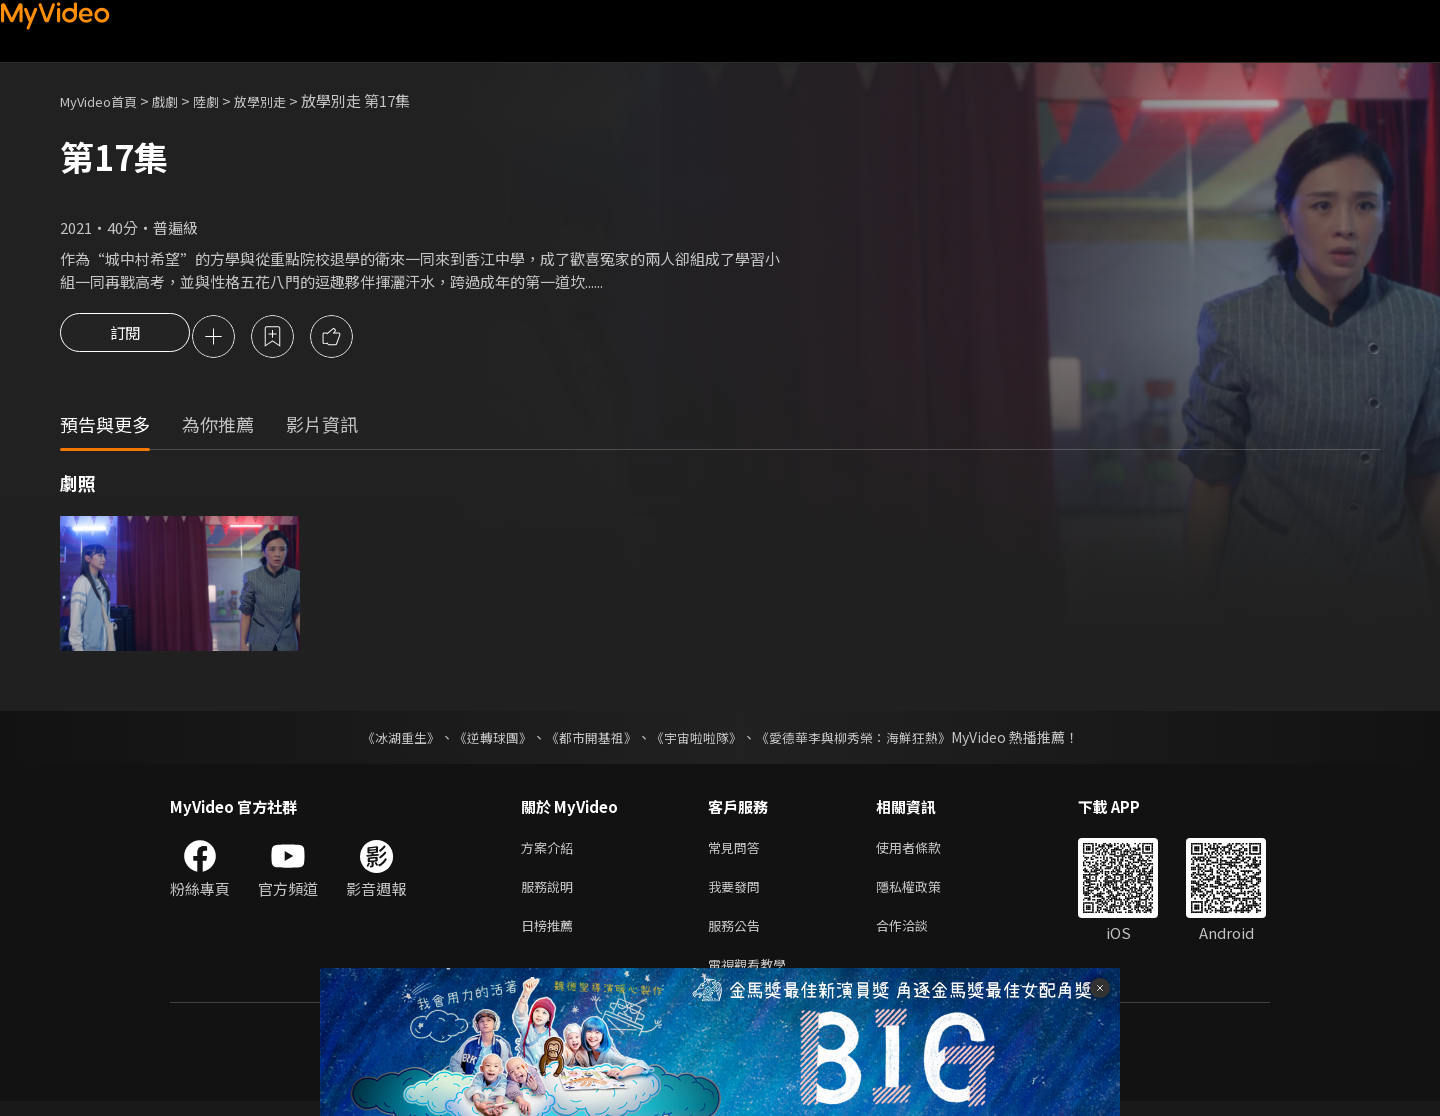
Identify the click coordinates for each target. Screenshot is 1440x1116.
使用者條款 (925, 851)
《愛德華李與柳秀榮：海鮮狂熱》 (866, 740)
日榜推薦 (551, 935)
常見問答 (738, 851)
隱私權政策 (925, 893)
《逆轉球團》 (481, 740)
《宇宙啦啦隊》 (698, 740)
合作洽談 (918, 935)
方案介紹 (551, 851)
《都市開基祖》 (586, 740)
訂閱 (125, 338)
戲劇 (181, 100)
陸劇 (226, 100)
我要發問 (738, 893)
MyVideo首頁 (105, 100)
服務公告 (738, 935)
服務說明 (551, 893)
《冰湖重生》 (383, 740)
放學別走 (286, 100)
